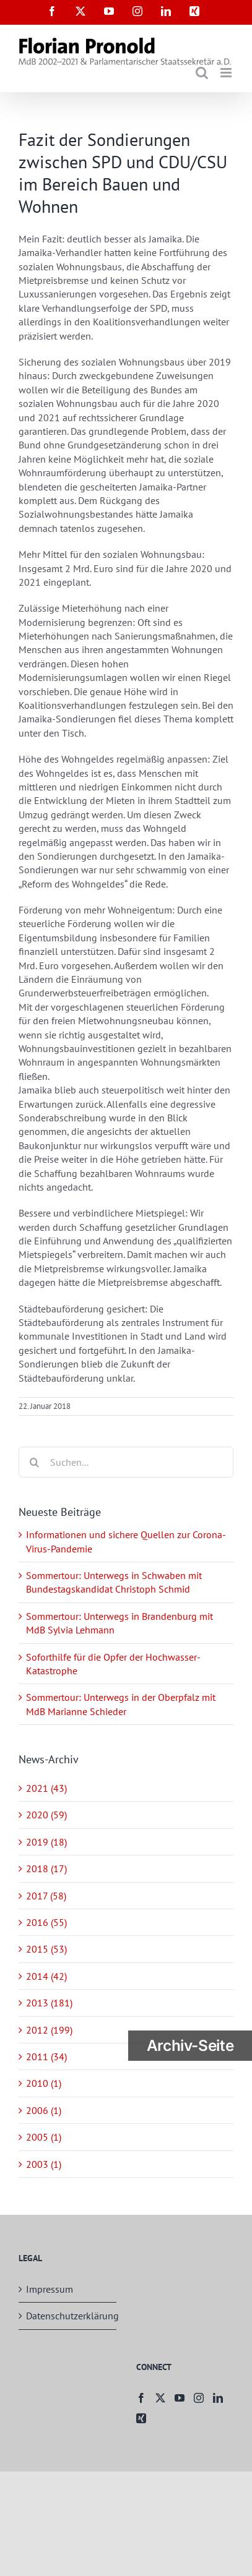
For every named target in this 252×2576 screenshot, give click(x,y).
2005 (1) (43, 2137)
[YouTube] (180, 2398)
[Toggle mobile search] (202, 72)
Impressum (49, 2289)
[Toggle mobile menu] (226, 72)
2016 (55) (46, 1922)
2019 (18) (46, 1842)
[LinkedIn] (218, 2398)
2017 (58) (46, 1895)
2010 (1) (43, 2083)
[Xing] (141, 2418)
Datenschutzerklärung (68, 2315)
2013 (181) (49, 2002)
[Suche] (34, 1462)
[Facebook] (141, 2398)
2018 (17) (46, 1868)
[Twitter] (160, 2398)
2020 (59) (46, 1814)
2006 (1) (43, 2110)
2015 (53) (46, 1949)
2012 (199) (49, 2030)
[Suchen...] (126, 1462)
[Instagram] (199, 2398)
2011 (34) (46, 2056)
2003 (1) (43, 2164)
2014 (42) (46, 1976)
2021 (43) (46, 1788)
